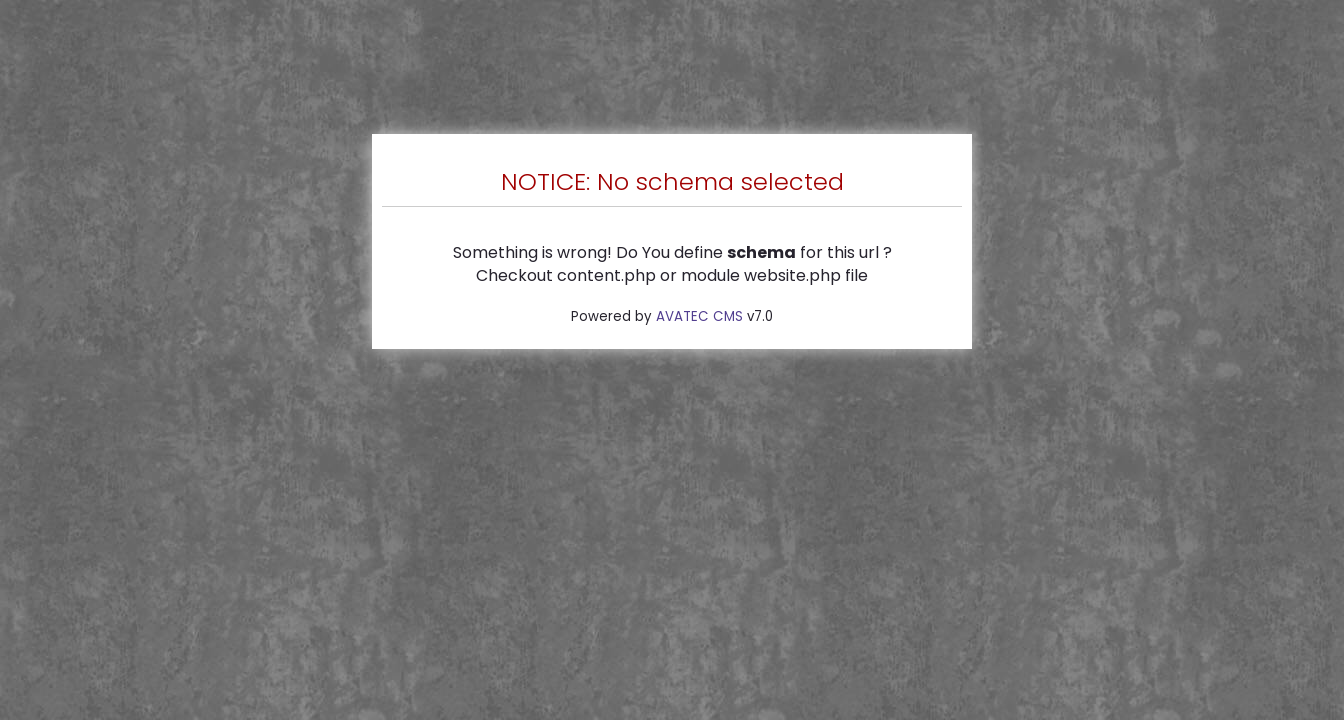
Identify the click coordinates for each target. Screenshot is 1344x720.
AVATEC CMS (699, 316)
